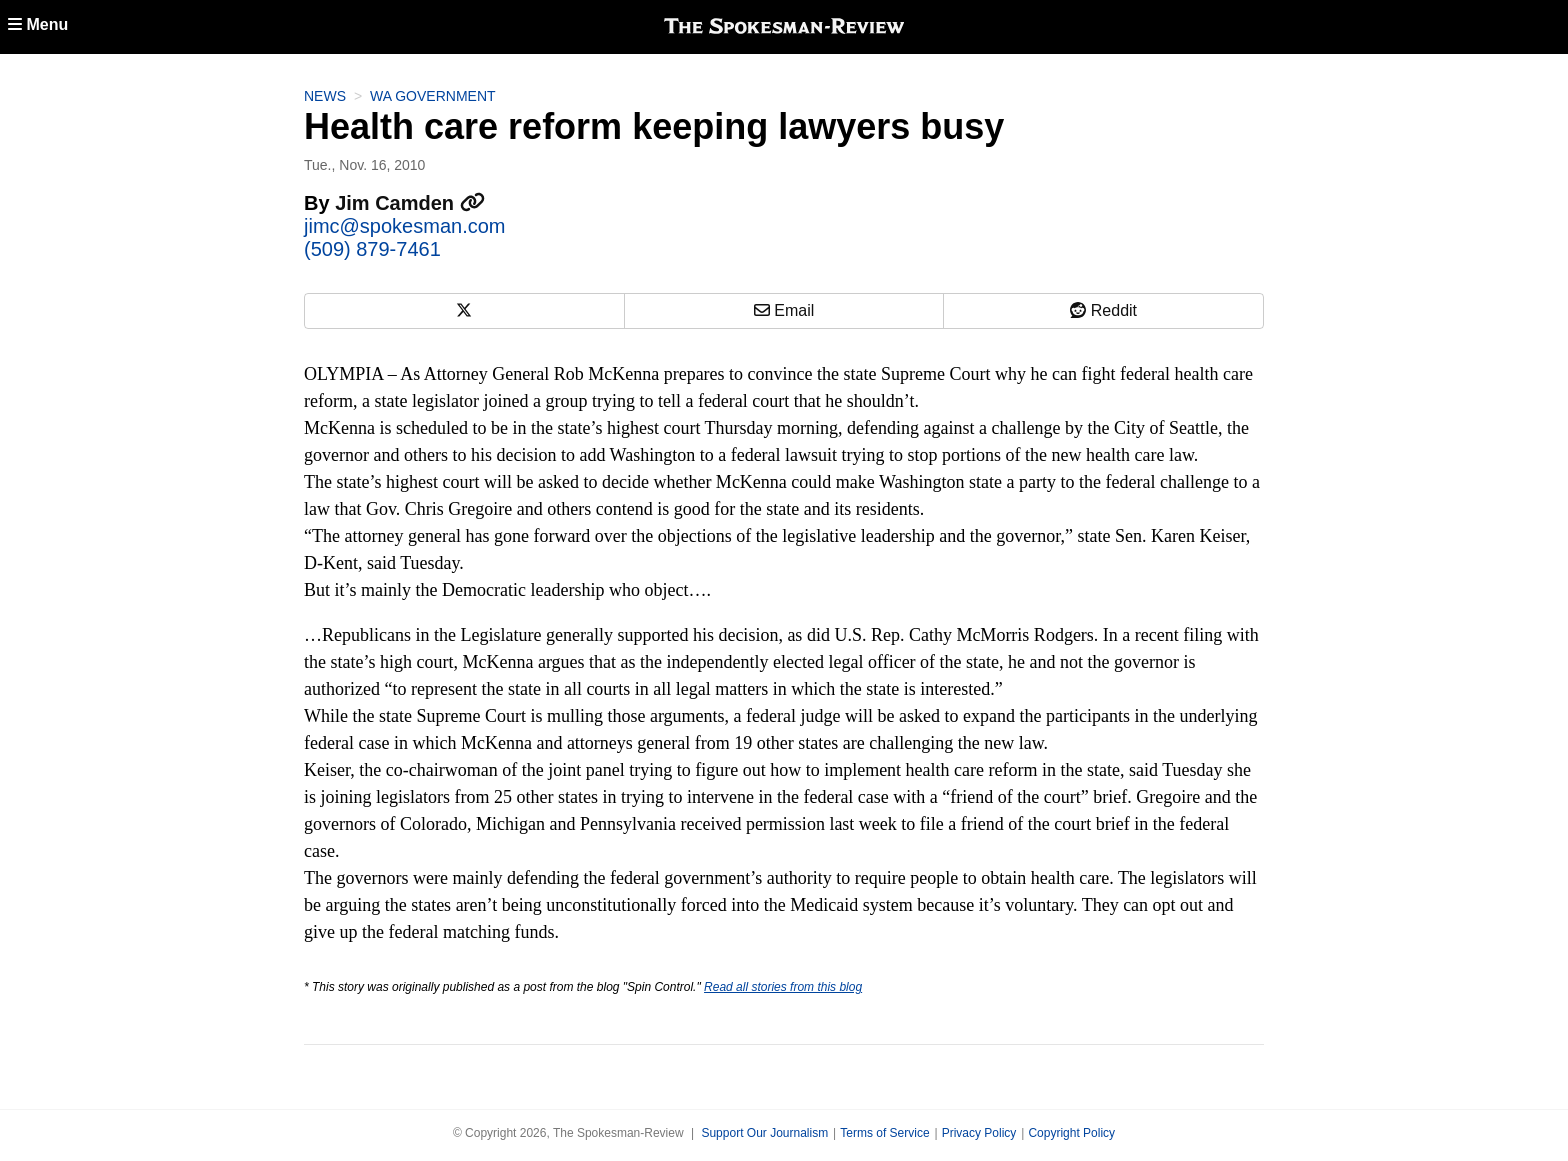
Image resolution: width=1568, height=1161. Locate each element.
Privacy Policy (979, 1133)
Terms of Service (884, 1133)
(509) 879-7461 (372, 249)
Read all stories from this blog (783, 987)
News (325, 96)
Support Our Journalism (764, 1133)
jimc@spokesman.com (404, 226)
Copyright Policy (1071, 1133)
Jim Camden (409, 203)
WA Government (433, 96)
